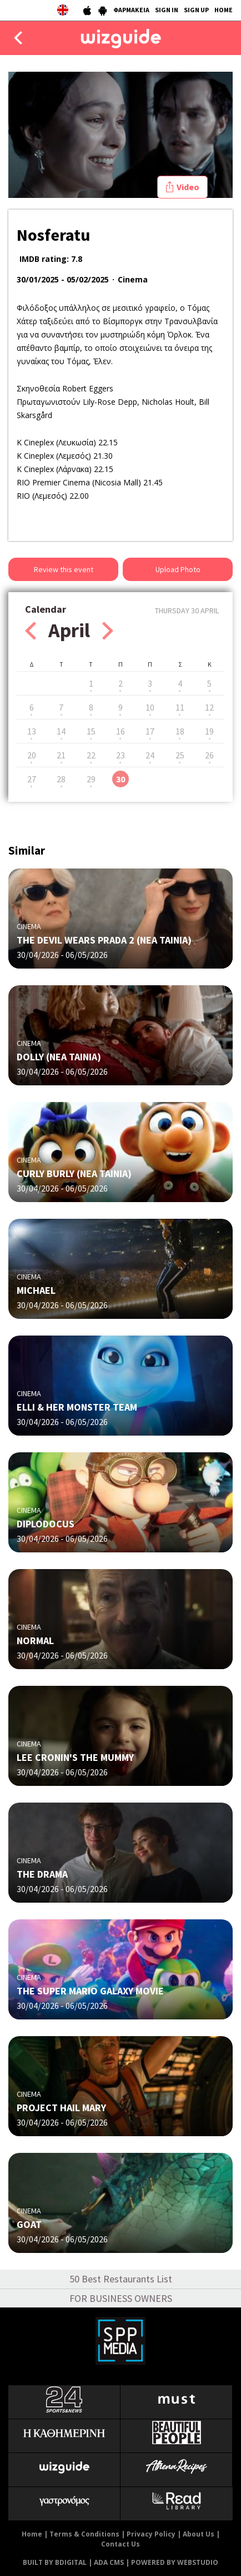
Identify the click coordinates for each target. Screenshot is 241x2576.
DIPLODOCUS (45, 1523)
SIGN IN (166, 10)
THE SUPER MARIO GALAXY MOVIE (90, 1990)
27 (31, 779)
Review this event (63, 569)
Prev (30, 630)
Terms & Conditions (84, 2534)
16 (120, 731)
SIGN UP (196, 10)
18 (179, 731)
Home (32, 2534)
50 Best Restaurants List (120, 2278)
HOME (223, 10)
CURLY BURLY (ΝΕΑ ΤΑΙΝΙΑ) (74, 1173)
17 (149, 731)
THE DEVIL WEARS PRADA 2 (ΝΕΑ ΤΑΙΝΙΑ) (104, 940)
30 (120, 779)
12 (209, 707)
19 (209, 731)
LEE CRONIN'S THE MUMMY (75, 1757)
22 (91, 755)
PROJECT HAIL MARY (61, 2107)
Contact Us (120, 2544)
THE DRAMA (42, 1874)
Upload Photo (177, 569)
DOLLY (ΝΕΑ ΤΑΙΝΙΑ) (59, 1056)
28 (61, 779)
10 (149, 707)
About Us (198, 2534)
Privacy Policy (151, 2534)
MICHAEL (36, 1290)
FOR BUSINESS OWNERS (120, 2298)
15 (91, 731)
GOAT (29, 2224)
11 (179, 707)
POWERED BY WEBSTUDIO (174, 2562)
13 (31, 731)
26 (209, 755)
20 (31, 755)
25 (179, 755)
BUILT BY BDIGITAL (55, 2562)
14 (61, 731)
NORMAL (35, 1640)
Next (107, 630)
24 (149, 755)
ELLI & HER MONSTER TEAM (77, 1407)
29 (91, 779)
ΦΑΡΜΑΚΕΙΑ (131, 10)
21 (61, 755)
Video (188, 186)
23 (120, 755)
